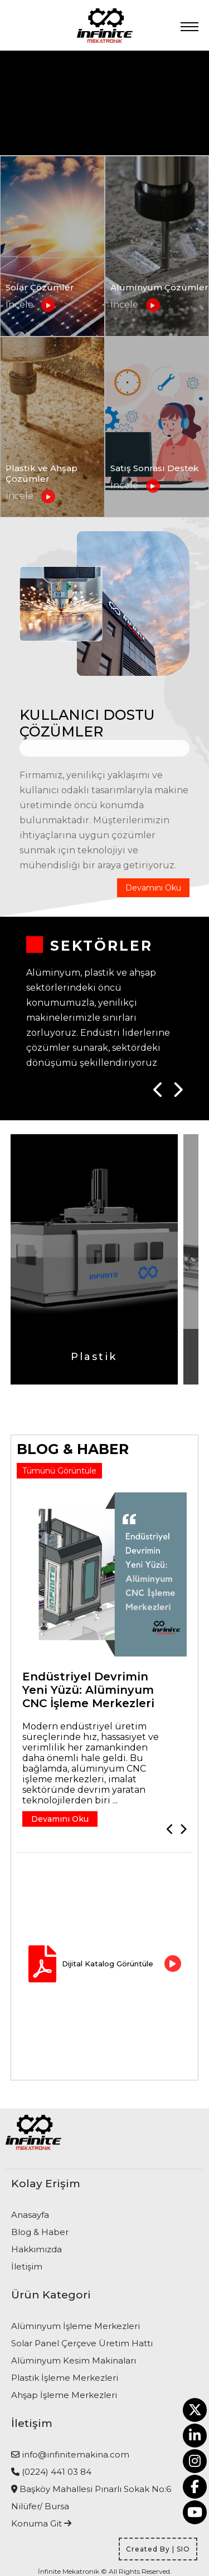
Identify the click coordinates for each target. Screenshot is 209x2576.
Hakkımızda (36, 2249)
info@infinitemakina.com (75, 2454)
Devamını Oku (153, 888)
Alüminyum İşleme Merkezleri (75, 2326)
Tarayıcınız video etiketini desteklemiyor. (104, 103)
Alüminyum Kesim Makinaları (73, 2360)
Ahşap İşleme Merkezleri (64, 2395)
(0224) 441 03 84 (56, 2471)
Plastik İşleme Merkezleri (64, 2377)
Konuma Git (41, 2523)
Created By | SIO (158, 2549)
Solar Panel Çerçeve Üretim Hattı (82, 2343)
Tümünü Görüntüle (59, 1471)
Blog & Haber (40, 2232)
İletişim (26, 2266)
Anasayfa (30, 2214)
